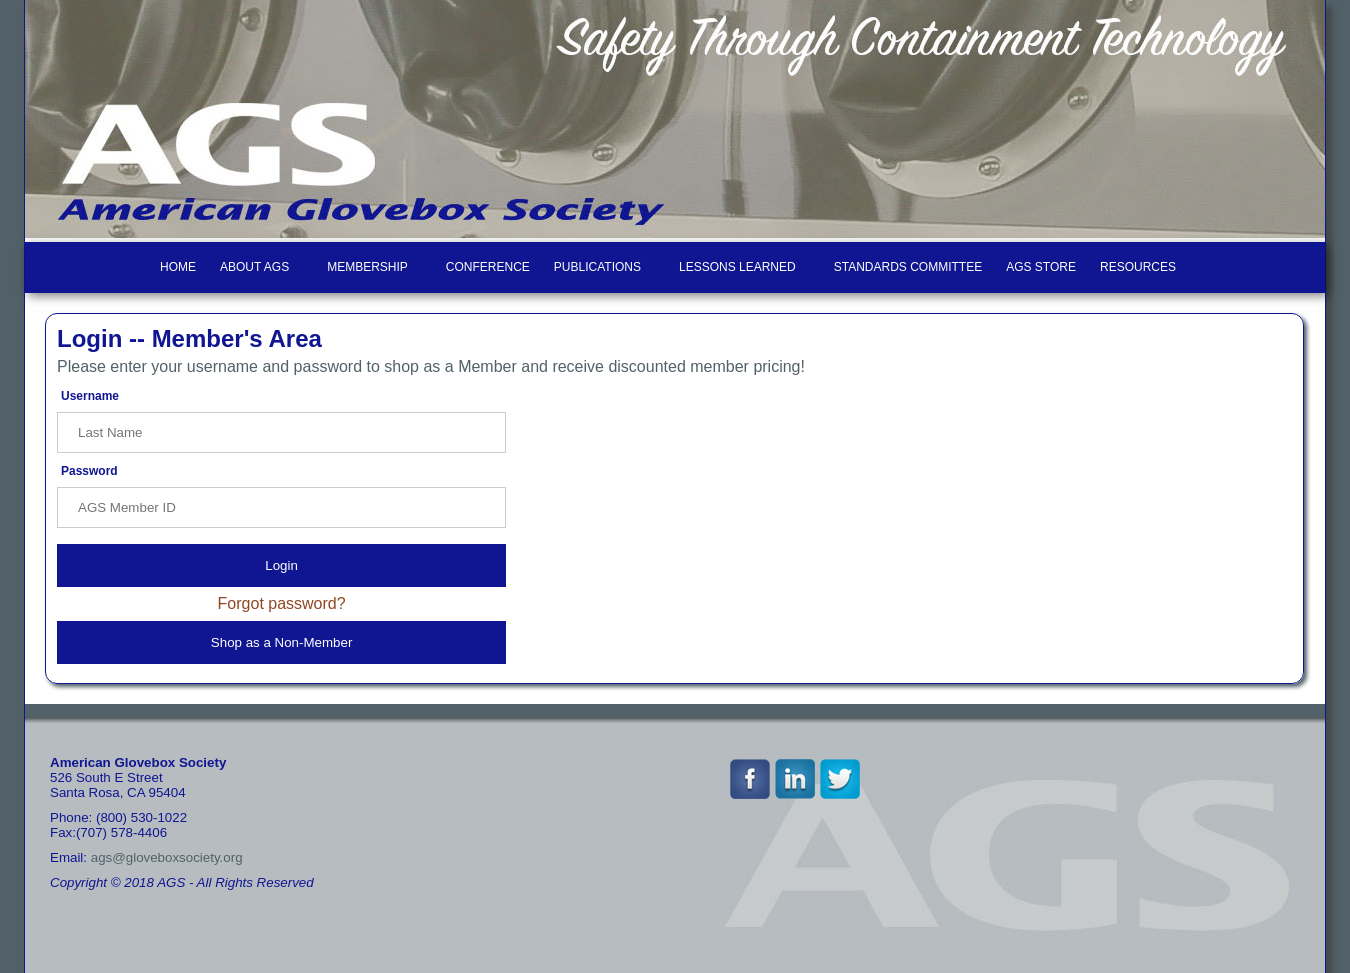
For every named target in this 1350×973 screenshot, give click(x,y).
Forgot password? (282, 603)
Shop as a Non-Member (282, 642)
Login (281, 565)
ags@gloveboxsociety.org (167, 857)
